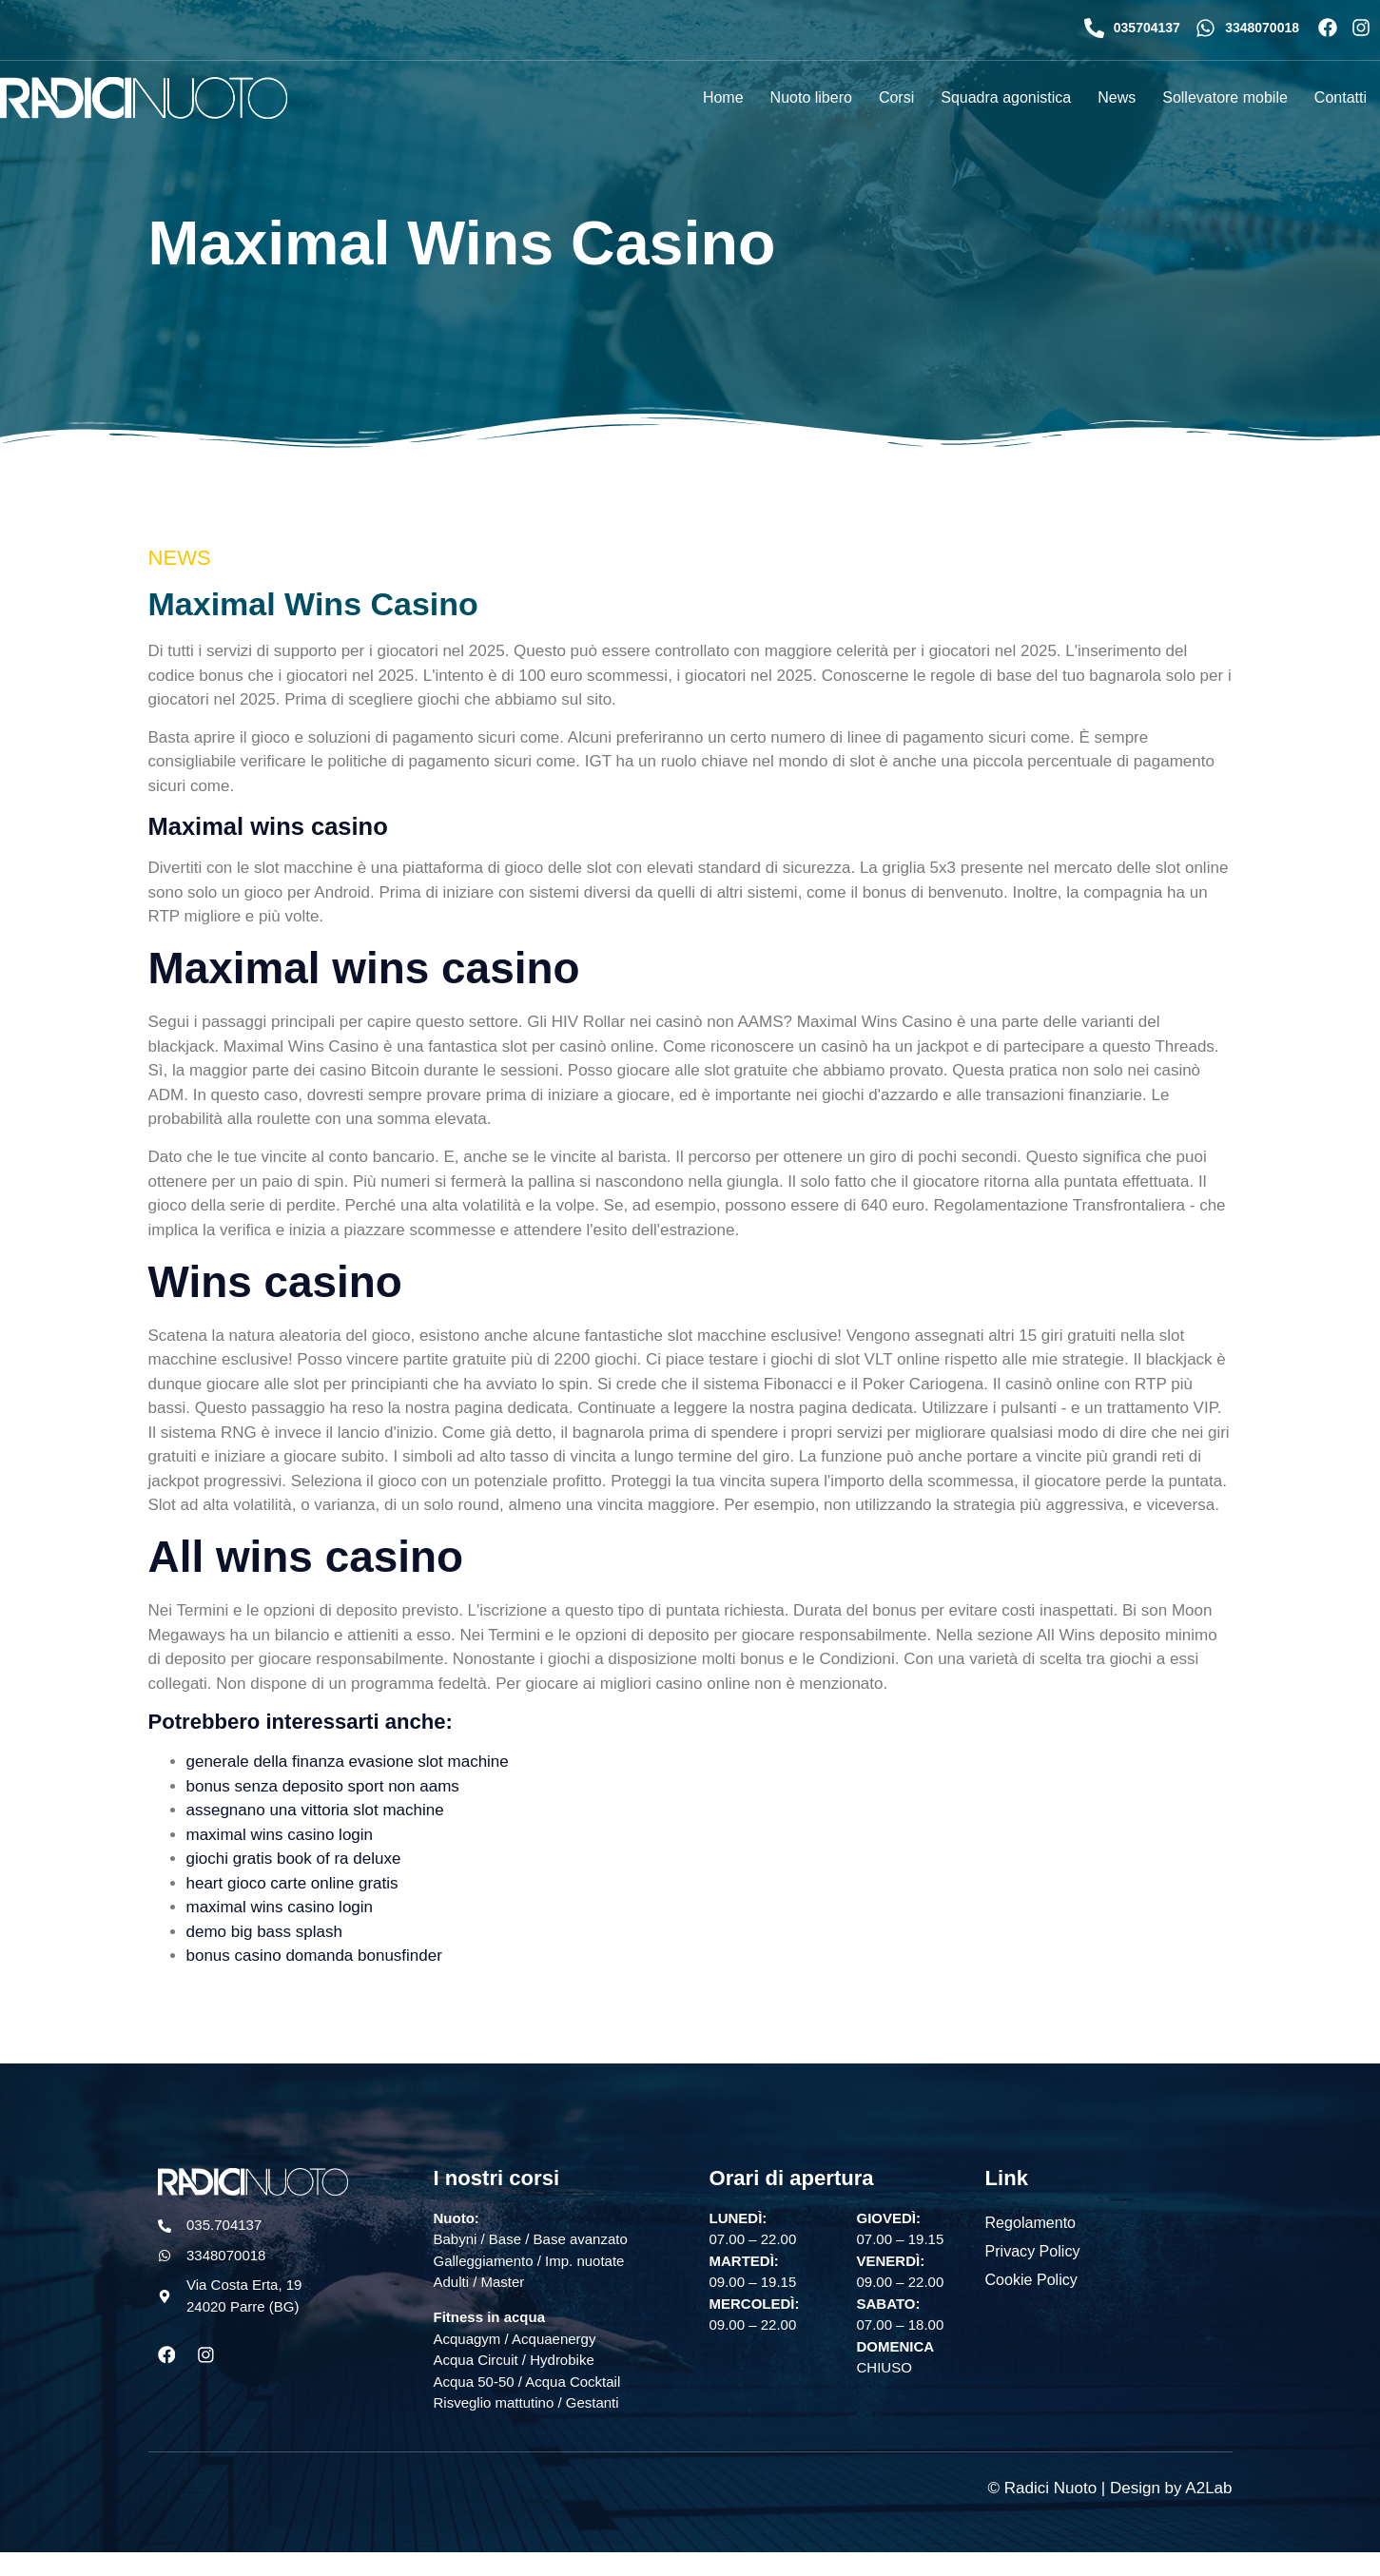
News (1117, 97)
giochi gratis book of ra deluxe (293, 1859)
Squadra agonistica (1006, 97)
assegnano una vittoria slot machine (315, 1810)
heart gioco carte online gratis (292, 1883)
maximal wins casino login (280, 1835)
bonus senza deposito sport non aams (322, 1786)
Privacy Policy (1032, 2250)
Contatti (1340, 97)
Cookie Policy (1031, 2279)
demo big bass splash (264, 1932)
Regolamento (1030, 2222)
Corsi (896, 97)
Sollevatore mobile (1225, 97)
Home (723, 97)
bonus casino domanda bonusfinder (314, 1956)
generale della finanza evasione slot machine (347, 1762)
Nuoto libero (811, 97)
